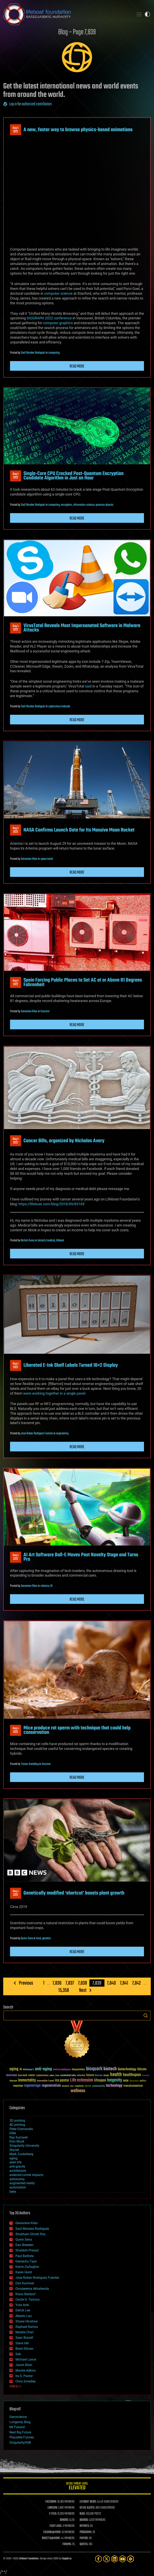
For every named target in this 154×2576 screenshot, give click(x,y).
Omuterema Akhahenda (32, 2289)
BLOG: (82, 2513)
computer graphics (58, 323)
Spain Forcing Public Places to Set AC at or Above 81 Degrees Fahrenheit (82, 982)
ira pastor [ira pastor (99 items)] (62, 2080)
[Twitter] (106, 2558)
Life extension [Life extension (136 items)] (81, 2080)
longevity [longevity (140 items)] (114, 2080)
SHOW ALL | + (15, 2386)
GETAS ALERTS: (87, 2507)
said (88, 686)
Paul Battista (24, 2256)
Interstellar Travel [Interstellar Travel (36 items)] (45, 2081)
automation (17, 2187)
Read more (77, 366)
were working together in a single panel (53, 1393)
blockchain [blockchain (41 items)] (11, 2075)
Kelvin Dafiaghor (27, 2267)
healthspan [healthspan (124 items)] (132, 2074)
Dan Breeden (24, 2245)
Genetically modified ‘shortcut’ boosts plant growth (73, 1893)
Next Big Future (20, 2432)
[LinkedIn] (114, 2558)
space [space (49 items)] (88, 2086)
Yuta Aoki (22, 2305)
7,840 (111, 1983)
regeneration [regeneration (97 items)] (51, 2085)
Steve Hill (22, 2343)
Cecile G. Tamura (27, 2299)
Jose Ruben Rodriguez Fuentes (37, 1433)
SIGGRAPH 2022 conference (49, 318)
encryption (66, 505)
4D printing (17, 2125)
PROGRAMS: (86, 2532)
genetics (46, 1938)
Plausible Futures (21, 2437)
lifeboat (60, 1240)
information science (83, 505)
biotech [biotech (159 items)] (110, 2069)
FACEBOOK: (51, 2501)
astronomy (17, 2179)
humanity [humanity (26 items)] (145, 2075)
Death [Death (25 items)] (57, 2075)
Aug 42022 (16, 129)
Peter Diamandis (21, 2129)
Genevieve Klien (29, 859)
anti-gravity (17, 2166)
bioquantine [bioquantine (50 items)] (78, 2069)
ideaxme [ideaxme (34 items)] (13, 2081)
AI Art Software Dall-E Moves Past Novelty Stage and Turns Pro (80, 1557)
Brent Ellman (24, 2349)
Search (145, 2015)
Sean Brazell (24, 2337)
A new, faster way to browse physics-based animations (78, 130)
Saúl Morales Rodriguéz (33, 352)
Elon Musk (16, 2141)
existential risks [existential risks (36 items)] (68, 2075)
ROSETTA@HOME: (51, 2538)
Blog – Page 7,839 (77, 32)
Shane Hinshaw (26, 2321)
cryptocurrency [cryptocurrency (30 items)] (42, 2075)
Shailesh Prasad (26, 2250)
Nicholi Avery (27, 1240)
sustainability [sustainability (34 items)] (98, 2086)
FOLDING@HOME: (52, 2532)
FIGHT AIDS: (56, 2526)
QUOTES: (84, 2544)
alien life (15, 2162)
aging (13, 2158)
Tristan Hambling (29, 1764)
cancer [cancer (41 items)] (31, 2075)
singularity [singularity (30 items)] (79, 2086)
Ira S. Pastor (24, 2376)
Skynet (14, 2150)
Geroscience (18, 2417)
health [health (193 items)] (116, 2075)
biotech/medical (46, 1240)
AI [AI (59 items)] (20, 2069)
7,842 (136, 1983)
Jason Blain (23, 2365)
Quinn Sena (27, 1938)
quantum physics (104, 505)
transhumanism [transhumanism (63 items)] (133, 2086)
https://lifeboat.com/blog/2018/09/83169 (51, 1204)
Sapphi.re (66, 2558)
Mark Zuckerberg (21, 2154)
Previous (26, 1983)
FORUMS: (67, 2544)
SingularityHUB (20, 2442)
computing (54, 352)
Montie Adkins (25, 2370)
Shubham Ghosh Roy (30, 2234)
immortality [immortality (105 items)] (27, 2080)
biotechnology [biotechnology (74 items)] (127, 2069)
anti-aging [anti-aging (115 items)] (43, 2069)
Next (82, 1990)
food (38, 1938)
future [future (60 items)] (90, 2075)
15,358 (63, 1990)
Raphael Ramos (26, 2327)
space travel (47, 859)
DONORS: (64, 2520)
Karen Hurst (23, 2272)
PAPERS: (84, 2538)
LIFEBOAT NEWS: (88, 2501)
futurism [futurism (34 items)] (98, 2075)
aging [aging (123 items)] (13, 2069)
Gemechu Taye (25, 2261)
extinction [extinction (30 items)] (81, 2075)
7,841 (124, 1983)
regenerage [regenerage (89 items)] (32, 2086)
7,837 (70, 1983)
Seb (18, 2354)
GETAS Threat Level (77, 2486)
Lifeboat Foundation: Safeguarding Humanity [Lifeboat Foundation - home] (67, 14)
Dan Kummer (24, 2283)
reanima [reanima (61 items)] (18, 2086)
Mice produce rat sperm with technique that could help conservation (77, 1730)
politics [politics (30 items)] (143, 2081)
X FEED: (53, 2513)
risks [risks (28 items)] (72, 2086)
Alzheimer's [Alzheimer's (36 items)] (28, 2069)
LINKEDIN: (53, 2507)
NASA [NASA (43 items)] (126, 2081)
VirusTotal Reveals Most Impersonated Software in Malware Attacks (81, 628)
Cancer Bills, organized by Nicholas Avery (63, 1141)
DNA (12, 2133)
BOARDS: (84, 2520)
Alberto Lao (23, 2316)
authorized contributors (37, 104)
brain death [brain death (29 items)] (22, 2075)
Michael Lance (25, 2359)
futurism (45, 1011)
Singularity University (24, 2146)
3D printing (17, 2120)
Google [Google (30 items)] (106, 2075)
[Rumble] (130, 2558)
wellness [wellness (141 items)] (78, 2091)
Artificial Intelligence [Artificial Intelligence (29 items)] (62, 2069)
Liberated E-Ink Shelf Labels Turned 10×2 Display (70, 1365)
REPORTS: (85, 2526)
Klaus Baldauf (25, 2294)
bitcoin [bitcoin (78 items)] (141, 2069)
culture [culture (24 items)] (52, 2075)
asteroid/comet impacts (26, 2175)
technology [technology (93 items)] (114, 2086)
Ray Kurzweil (18, 2137)
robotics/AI (47, 1586)
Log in (13, 104)
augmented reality (22, 2183)
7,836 (57, 1983)
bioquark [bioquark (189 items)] (94, 2069)
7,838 (82, 1983)
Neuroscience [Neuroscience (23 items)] (134, 2081)
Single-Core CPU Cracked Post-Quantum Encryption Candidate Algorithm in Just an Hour (73, 476)
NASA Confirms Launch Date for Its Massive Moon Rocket (79, 830)
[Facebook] (98, 2558)
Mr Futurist (17, 2427)
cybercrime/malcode (59, 706)
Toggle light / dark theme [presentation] (147, 14)
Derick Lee (22, 2310)
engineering (62, 1433)
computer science (58, 293)
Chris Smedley (25, 2381)
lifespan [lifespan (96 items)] (100, 2080)
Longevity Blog (19, 2422)
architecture (17, 2171)
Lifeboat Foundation (28, 2558)
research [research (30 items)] (65, 2086)
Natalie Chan (24, 2332)
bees (12, 2191)
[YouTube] (122, 2558)
